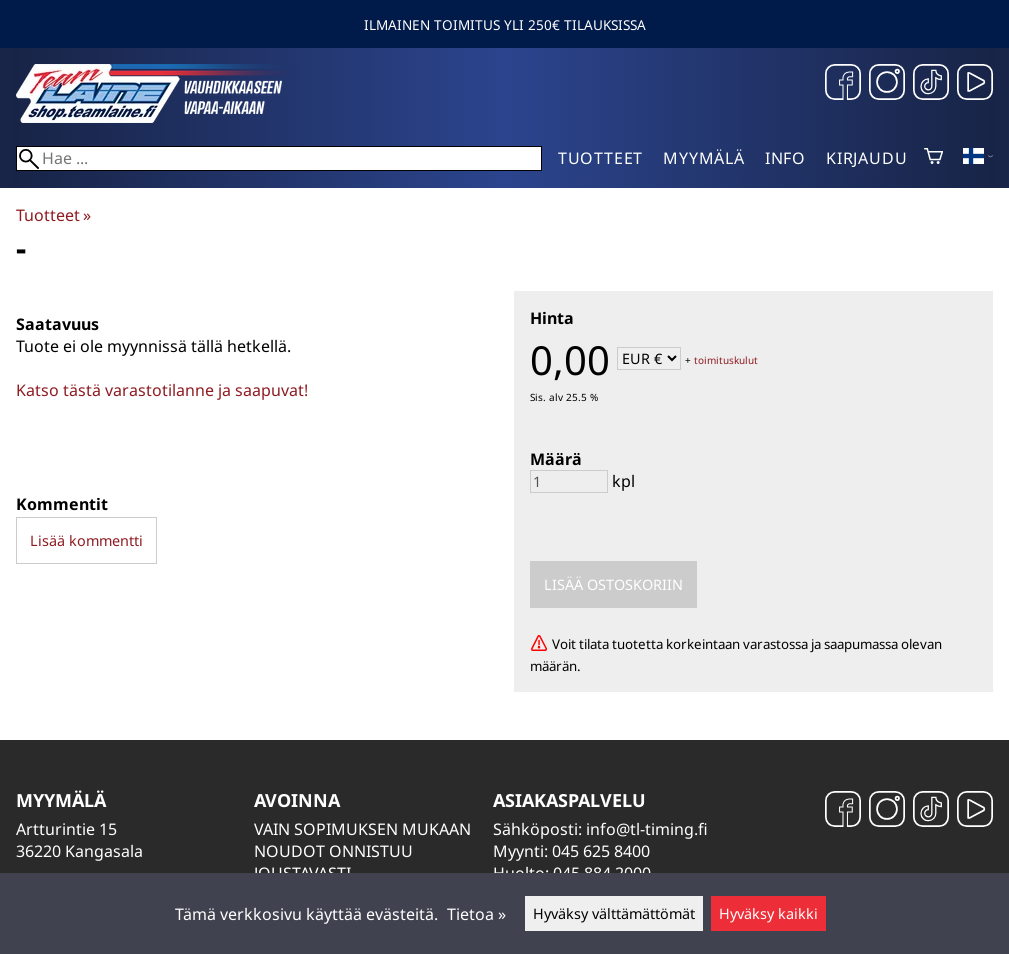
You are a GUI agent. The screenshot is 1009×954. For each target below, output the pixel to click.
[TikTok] (931, 84)
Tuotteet (600, 158)
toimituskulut (726, 360)
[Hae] (279, 158)
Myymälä (704, 158)
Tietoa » (476, 914)
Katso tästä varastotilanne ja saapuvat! (162, 390)
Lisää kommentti (86, 540)
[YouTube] (975, 84)
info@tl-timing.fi (647, 829)
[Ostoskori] (933, 158)
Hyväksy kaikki (768, 913)
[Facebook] (843, 84)
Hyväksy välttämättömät (614, 913)
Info (785, 158)
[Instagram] (887, 84)
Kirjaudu (866, 158)
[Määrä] (569, 481)
